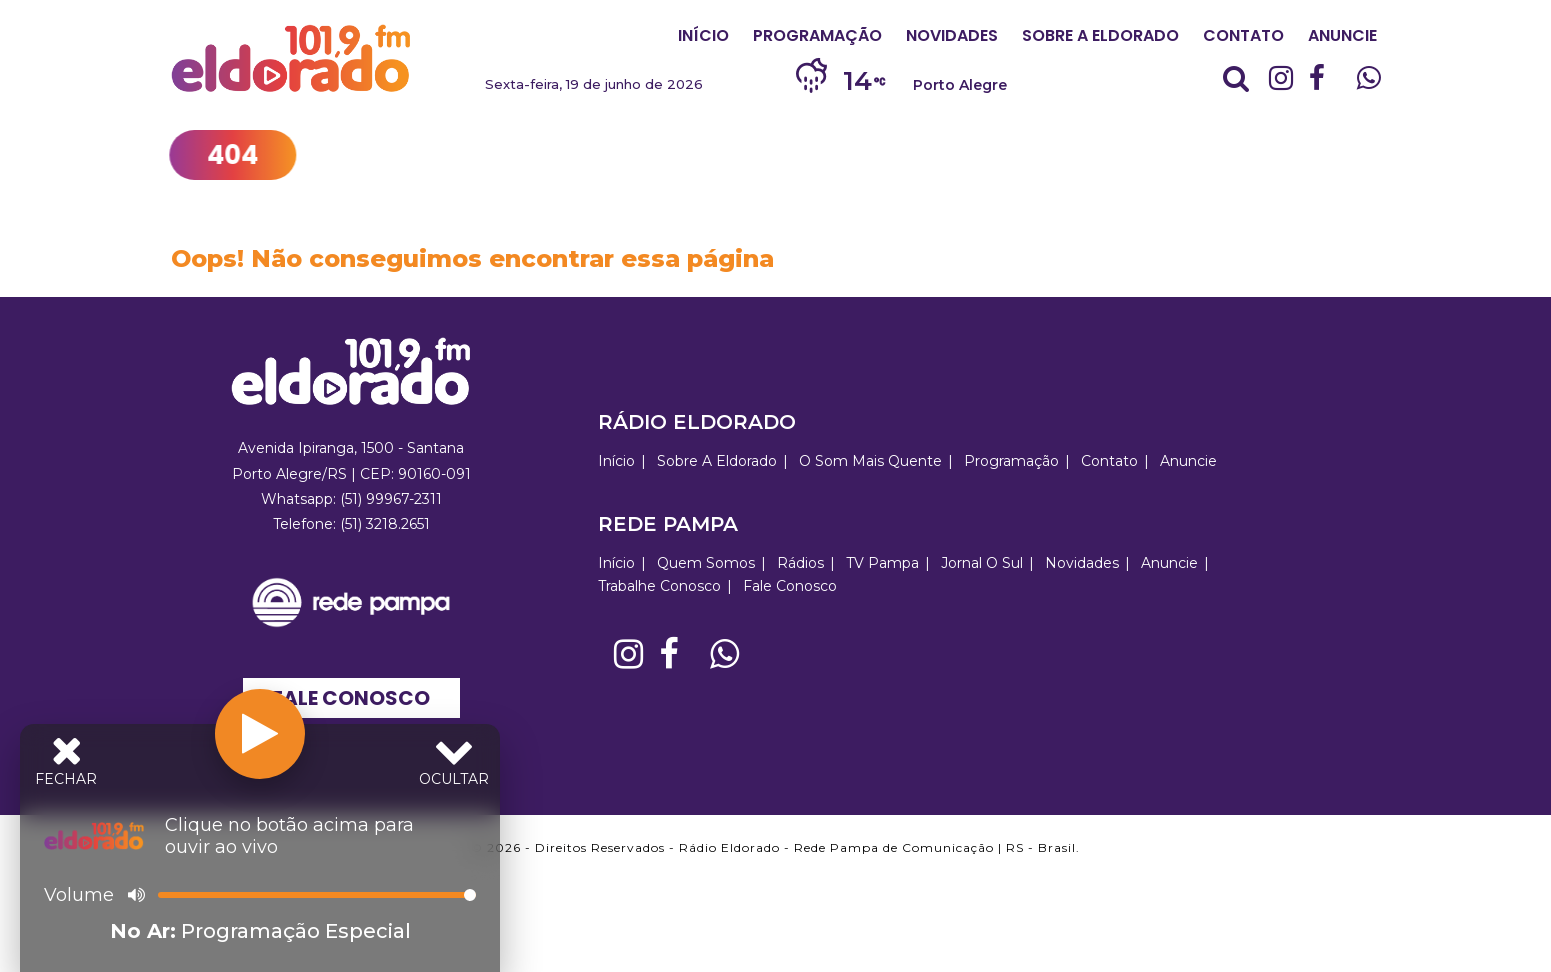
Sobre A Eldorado (1100, 35)
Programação (817, 35)
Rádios (800, 563)
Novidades (952, 35)
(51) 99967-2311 (391, 499)
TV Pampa (882, 563)
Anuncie (1342, 35)
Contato (1243, 35)
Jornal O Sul (982, 563)
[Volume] (317, 895)
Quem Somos (706, 563)
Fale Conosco (351, 698)
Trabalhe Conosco (659, 586)
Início (703, 35)
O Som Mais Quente (870, 461)
